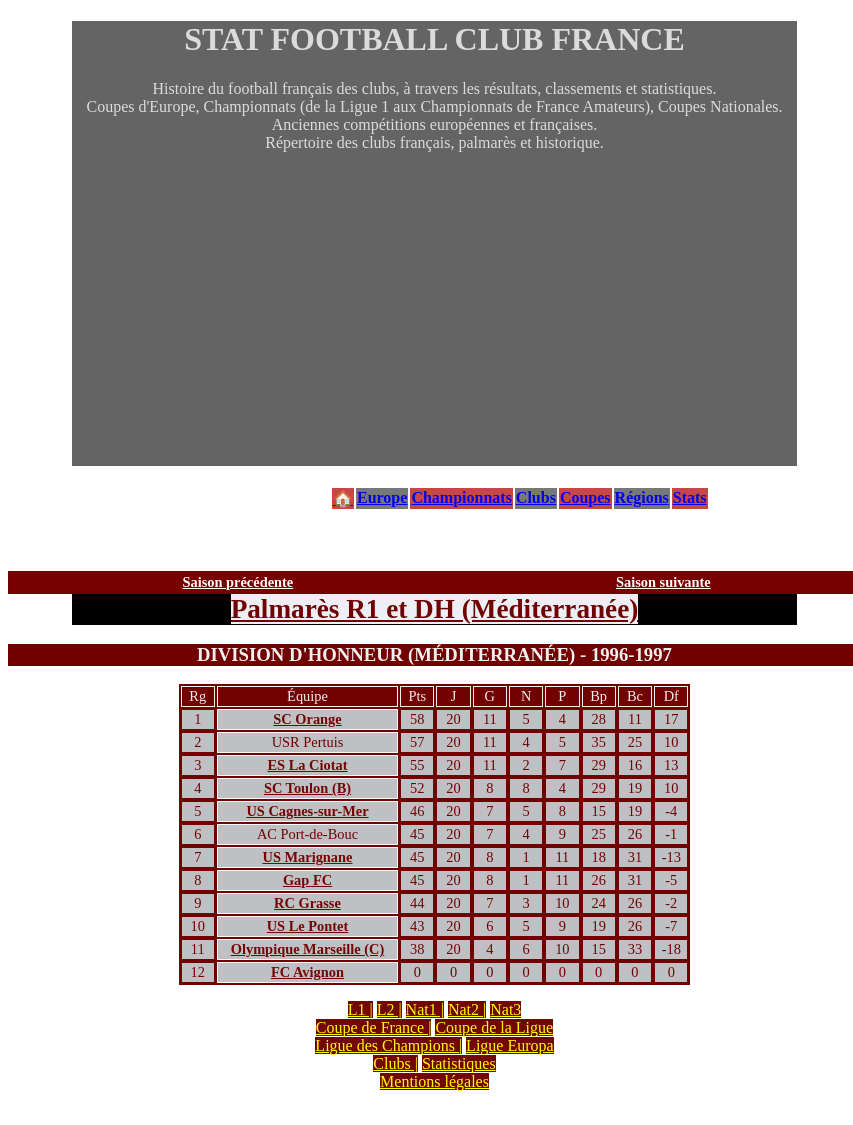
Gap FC (307, 880)
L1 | (360, 1009)
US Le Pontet (308, 926)
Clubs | (395, 1063)
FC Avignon (307, 972)
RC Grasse (307, 903)
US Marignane (308, 857)
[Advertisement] (434, 326)
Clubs (536, 497)
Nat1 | (425, 1009)
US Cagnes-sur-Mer (307, 811)
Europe (382, 497)
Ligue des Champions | (388, 1045)
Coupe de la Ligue (494, 1027)
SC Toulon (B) (307, 788)
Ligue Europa (510, 1045)
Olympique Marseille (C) (307, 949)
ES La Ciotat (308, 765)
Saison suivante (663, 582)
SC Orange (307, 719)
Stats (690, 497)
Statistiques (459, 1063)
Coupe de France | (374, 1027)
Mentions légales (434, 1081)
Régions (642, 497)
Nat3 (505, 1009)
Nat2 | (467, 1009)
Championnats (461, 497)
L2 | (389, 1009)
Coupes (585, 497)
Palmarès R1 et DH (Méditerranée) (435, 609)
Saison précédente (238, 582)
